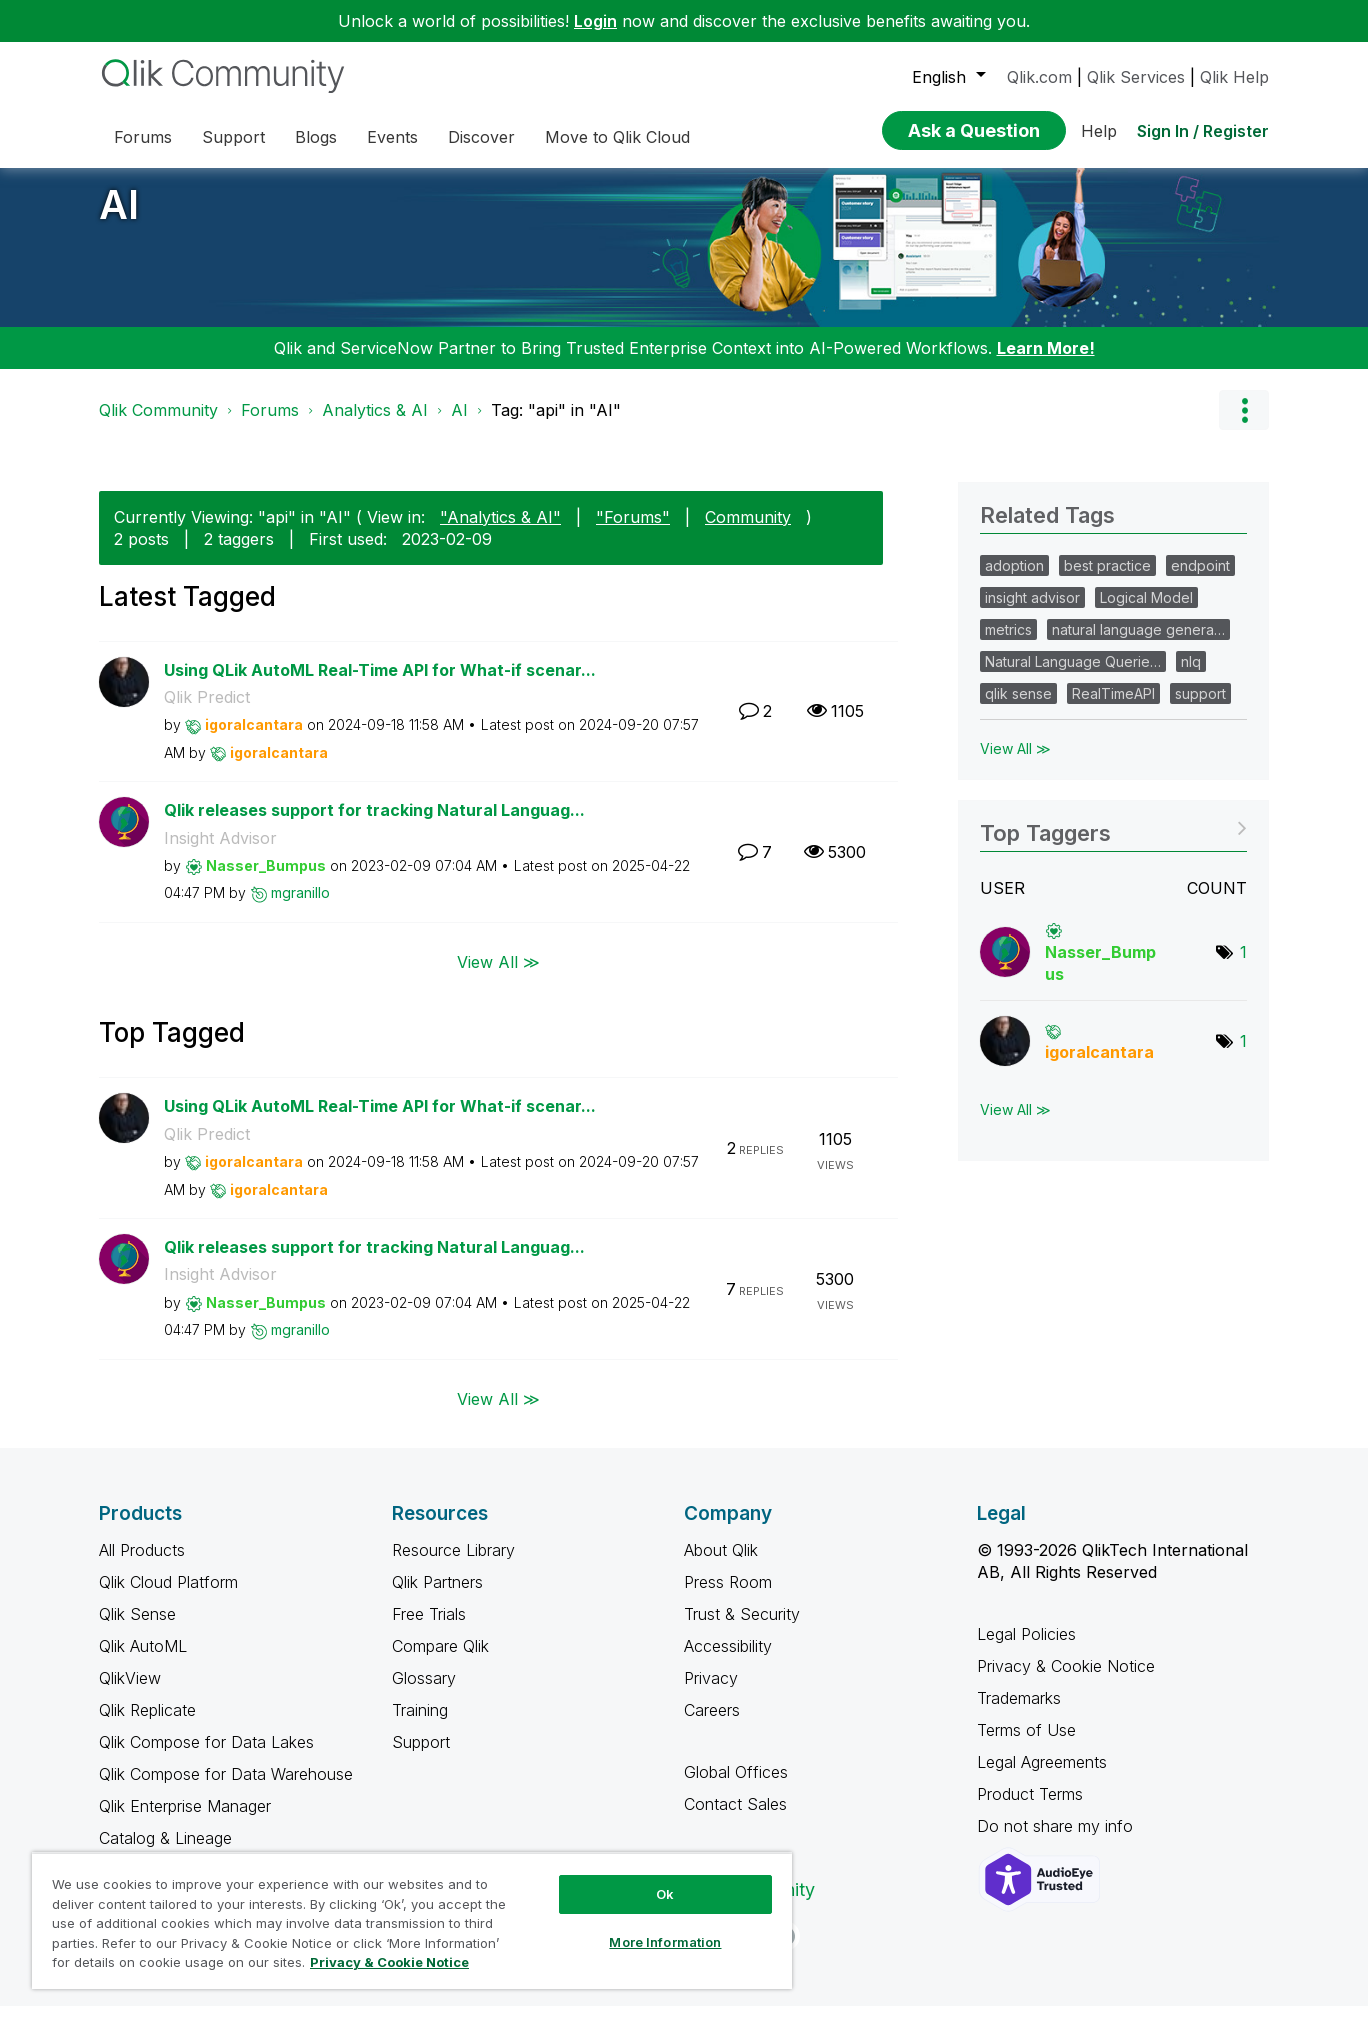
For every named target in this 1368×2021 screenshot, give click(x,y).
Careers (712, 1725)
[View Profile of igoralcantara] (254, 739)
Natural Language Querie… (1073, 676)
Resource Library (453, 1565)
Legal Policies (1026, 1649)
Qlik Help (1234, 77)
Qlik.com (1039, 77)
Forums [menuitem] (143, 137)
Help (1099, 131)
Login (595, 21)
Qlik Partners (437, 1597)
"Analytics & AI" (500, 532)
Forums (270, 425)
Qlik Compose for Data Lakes (206, 1757)
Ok (665, 1894)
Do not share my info (1057, 1841)
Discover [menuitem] (481, 137)
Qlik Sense (137, 1629)
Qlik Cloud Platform (168, 1597)
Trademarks (1019, 1713)
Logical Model (1146, 612)
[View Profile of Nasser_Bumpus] (266, 880)
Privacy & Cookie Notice (1066, 1681)
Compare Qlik (440, 1661)
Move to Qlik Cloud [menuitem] (617, 137)
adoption (1014, 580)
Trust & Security (742, 1629)
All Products (142, 1565)
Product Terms (1030, 1809)
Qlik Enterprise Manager (185, 1821)
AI (119, 219)
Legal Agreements (1042, 1777)
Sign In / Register (1203, 131)
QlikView (130, 1693)
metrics (1008, 644)
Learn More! (1046, 363)
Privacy (711, 1693)
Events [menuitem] (392, 137)
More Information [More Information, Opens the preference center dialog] (665, 1942)
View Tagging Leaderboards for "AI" (1113, 841)
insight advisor (1032, 612)
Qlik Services (1136, 77)
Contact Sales (735, 1819)
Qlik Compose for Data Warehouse (226, 1789)
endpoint (1200, 580)
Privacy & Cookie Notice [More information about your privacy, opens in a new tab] (389, 1962)
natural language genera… (1138, 644)
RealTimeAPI (1113, 708)
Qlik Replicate (147, 1725)
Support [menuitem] (233, 137)
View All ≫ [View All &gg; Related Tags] (1015, 763)
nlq (1191, 676)
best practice (1107, 580)
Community (748, 532)
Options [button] (1244, 425)
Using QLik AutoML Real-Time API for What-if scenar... (380, 685)
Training (420, 1725)
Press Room (728, 1597)
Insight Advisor (220, 853)
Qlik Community (158, 425)
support (1200, 708)
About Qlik (721, 1565)
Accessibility (728, 1661)
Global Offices (736, 1787)
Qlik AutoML (143, 1661)
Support (421, 1757)
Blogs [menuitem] (316, 137)
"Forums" (633, 532)
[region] (412, 1920)
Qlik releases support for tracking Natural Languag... (374, 825)
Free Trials (429, 1629)
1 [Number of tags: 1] (1243, 967)
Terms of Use (1026, 1745)
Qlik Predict (207, 712)
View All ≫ (498, 977)
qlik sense (1018, 708)
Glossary (424, 1693)
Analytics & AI (375, 425)
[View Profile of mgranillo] (300, 907)
